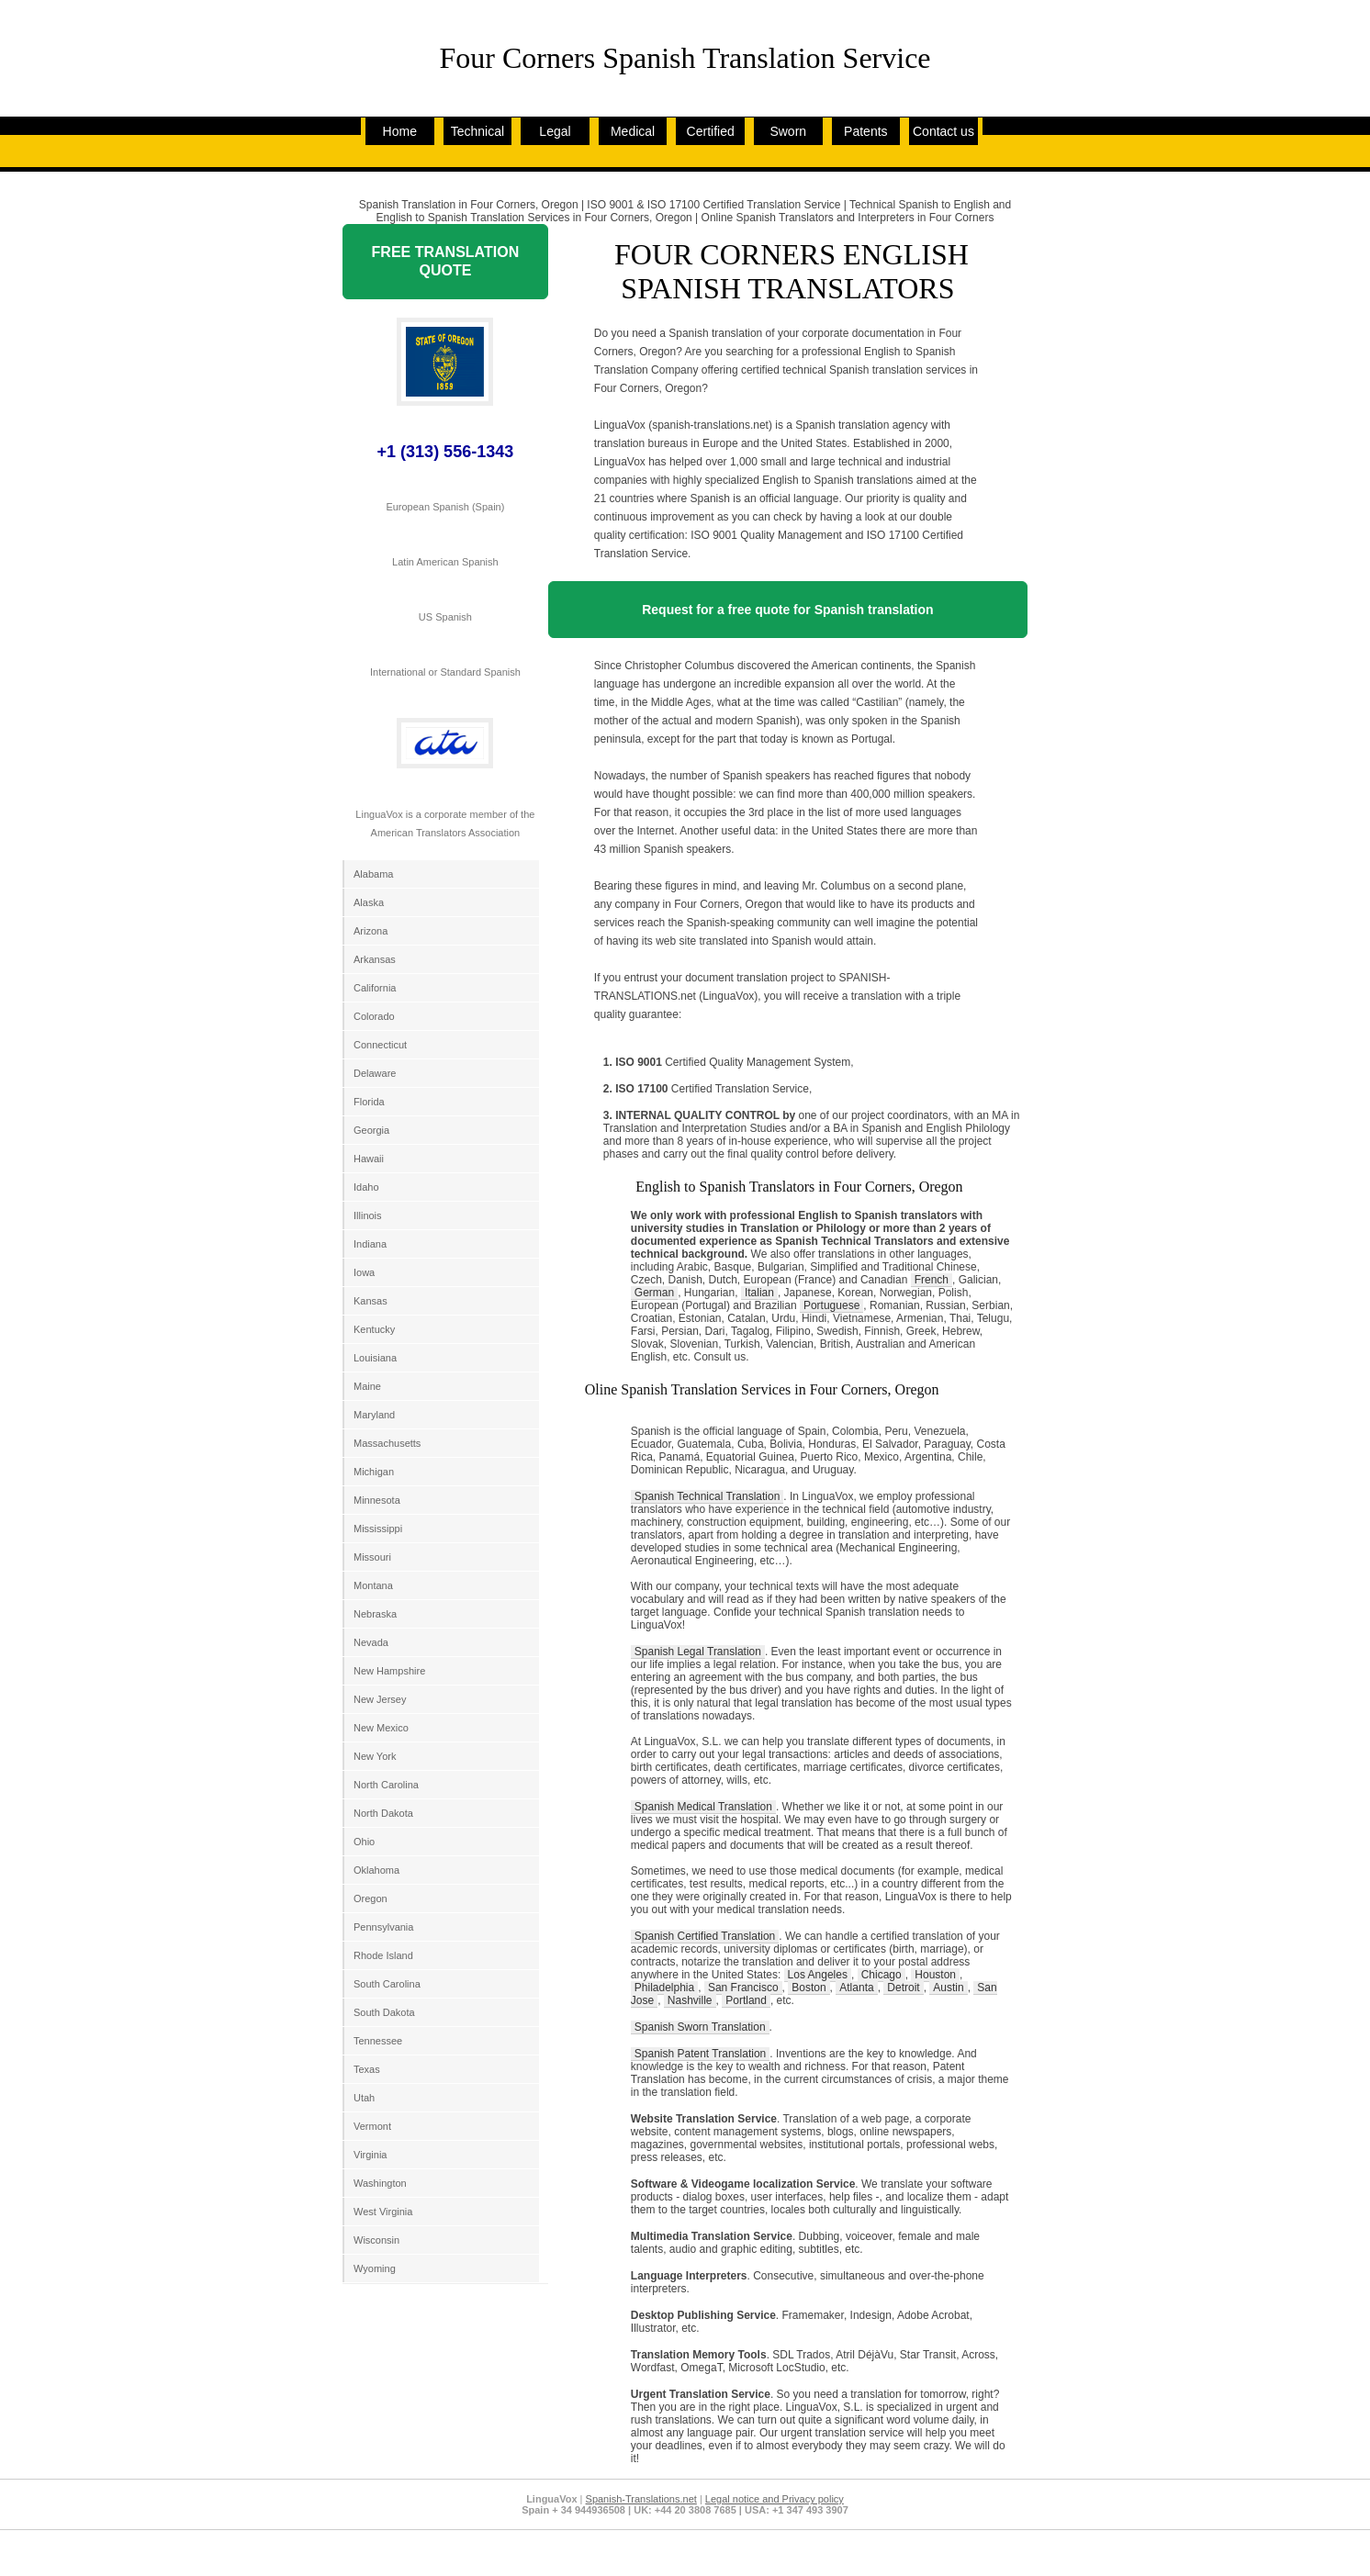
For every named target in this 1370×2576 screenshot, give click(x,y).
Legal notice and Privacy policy (774, 2498)
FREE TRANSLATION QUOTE (446, 261)
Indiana (370, 1243)
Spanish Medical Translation (703, 1806)
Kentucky (374, 1329)
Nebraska (375, 1613)
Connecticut (380, 1044)
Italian (759, 1292)
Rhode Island (383, 1955)
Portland (746, 2000)
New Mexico (381, 1727)
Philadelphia (664, 1987)
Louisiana (375, 1357)
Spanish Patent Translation (700, 2053)
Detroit (903, 1987)
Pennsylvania (383, 1926)
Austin (948, 1987)
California (375, 987)
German (654, 1292)
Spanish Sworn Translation (700, 2027)
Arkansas (375, 959)
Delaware (375, 1073)
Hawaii (369, 1158)
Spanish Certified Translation (704, 1936)
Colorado (374, 1016)
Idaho (366, 1187)
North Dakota (383, 1813)
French (932, 1279)
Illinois (368, 1215)
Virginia (370, 2154)
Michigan (374, 1471)
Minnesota (377, 1500)
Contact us (943, 131)
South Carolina (387, 1983)
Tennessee (378, 2040)
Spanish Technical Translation (707, 1496)
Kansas (370, 1300)
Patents (865, 131)
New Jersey (380, 1699)
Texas (367, 2069)
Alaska (369, 902)
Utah (364, 2097)
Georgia (371, 1130)
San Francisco (743, 1987)
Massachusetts (387, 1443)
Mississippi (378, 1528)
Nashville (690, 2000)
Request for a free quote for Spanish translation (787, 609)
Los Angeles (818, 1974)
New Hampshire (389, 1670)
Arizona (370, 930)
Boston (808, 1987)
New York (375, 1756)
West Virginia (383, 2211)
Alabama (373, 873)
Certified (711, 131)
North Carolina (386, 1784)
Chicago (881, 1974)
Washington (380, 2183)
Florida (369, 1101)
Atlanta (856, 1987)
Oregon (370, 1898)
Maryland (374, 1414)
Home (400, 131)
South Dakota (384, 2012)
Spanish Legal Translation (697, 1651)
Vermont (372, 2126)
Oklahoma (376, 1870)
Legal (554, 131)
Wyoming (375, 2268)
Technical (477, 131)
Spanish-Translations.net (641, 2498)
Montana (373, 1585)
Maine (367, 1386)
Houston (935, 1974)
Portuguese (831, 1305)
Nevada (371, 1642)
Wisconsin (376, 2240)
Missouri (372, 1556)
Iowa (364, 1272)
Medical (633, 131)
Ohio (364, 1841)
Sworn (787, 131)
